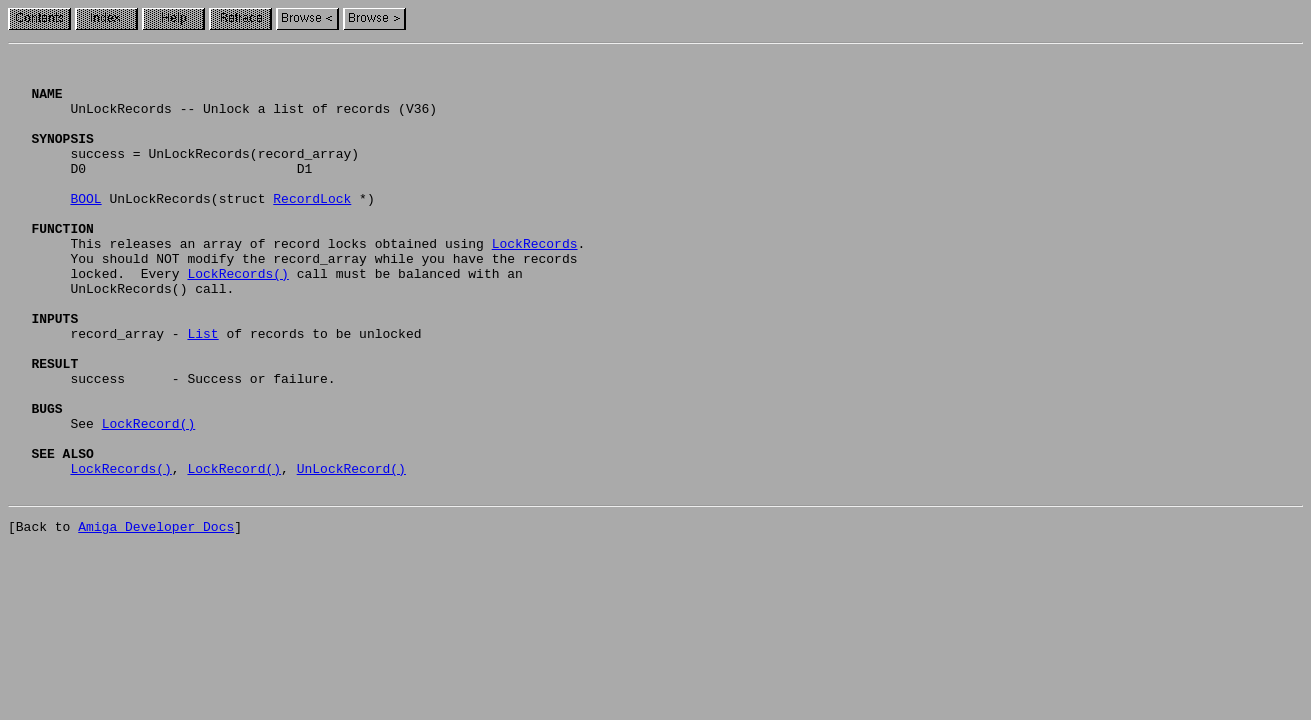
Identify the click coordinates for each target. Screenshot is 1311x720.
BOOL (85, 228)
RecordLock (312, 228)
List (202, 390)
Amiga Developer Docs (156, 616)
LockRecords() (237, 318)
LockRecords (535, 282)
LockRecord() (149, 498)
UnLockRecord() (351, 552)
